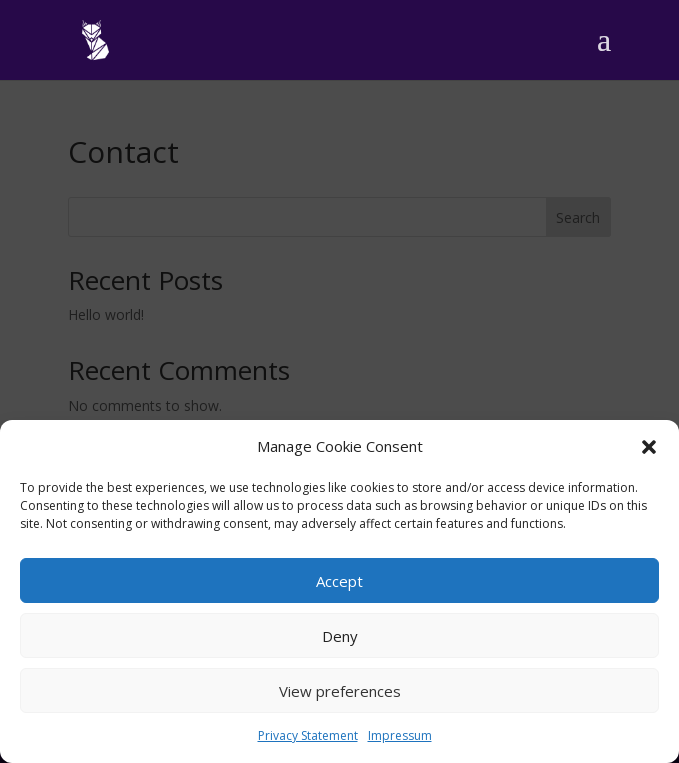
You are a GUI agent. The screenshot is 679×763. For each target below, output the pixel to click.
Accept (339, 581)
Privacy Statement (308, 735)
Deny (340, 636)
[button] (649, 447)
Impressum (400, 735)
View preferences (340, 691)
